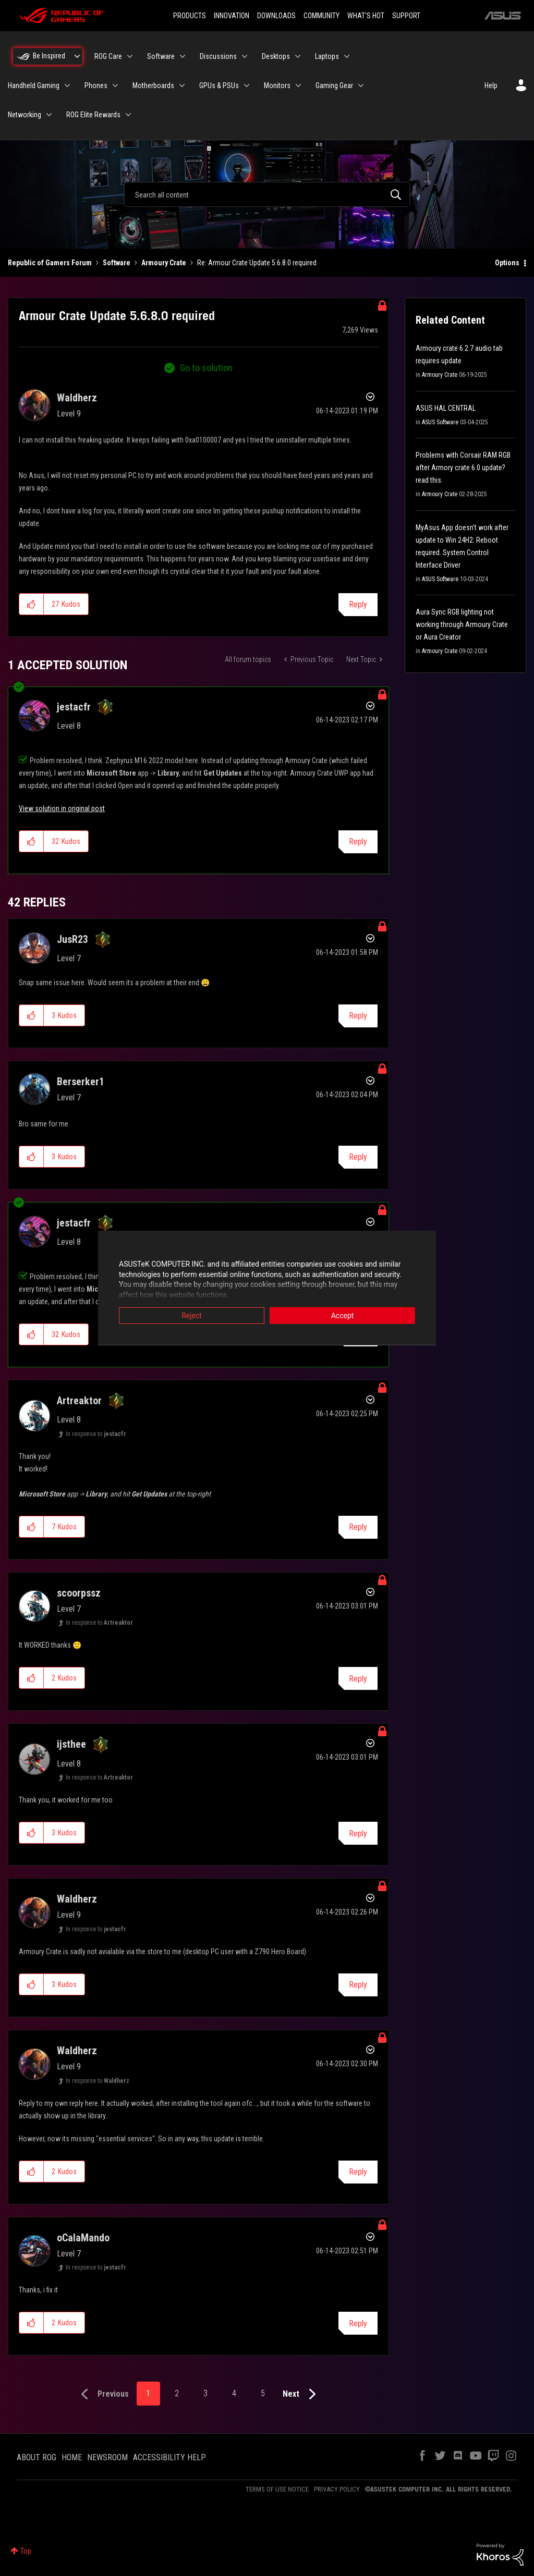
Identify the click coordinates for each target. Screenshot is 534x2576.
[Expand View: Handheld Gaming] (67, 85)
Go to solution (206, 367)
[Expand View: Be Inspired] (77, 56)
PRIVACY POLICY (337, 2489)
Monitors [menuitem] (277, 85)
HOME (72, 2457)
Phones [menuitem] (95, 85)
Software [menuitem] (161, 56)
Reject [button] (191, 1316)
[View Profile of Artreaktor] (79, 1400)
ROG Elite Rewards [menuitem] (93, 115)
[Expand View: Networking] (49, 114)
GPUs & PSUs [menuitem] (219, 85)
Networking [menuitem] (24, 115)
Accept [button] (342, 1316)
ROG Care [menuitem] (108, 56)
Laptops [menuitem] (327, 56)
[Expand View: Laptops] (347, 56)
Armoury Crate (163, 263)
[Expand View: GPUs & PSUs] (246, 85)
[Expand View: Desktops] (298, 56)
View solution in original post (62, 808)
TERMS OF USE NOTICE (277, 2489)
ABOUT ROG (36, 2457)
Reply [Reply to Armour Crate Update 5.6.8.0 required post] (358, 604)
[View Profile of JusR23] (72, 939)
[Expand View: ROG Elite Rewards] (128, 114)
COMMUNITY (321, 15)
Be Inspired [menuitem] (49, 56)
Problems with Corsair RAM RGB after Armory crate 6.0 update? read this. (463, 467)
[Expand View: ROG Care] (130, 56)
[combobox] (267, 194)
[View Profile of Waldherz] (77, 397)
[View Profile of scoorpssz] (79, 1593)
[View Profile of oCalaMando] (83, 2237)
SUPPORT (406, 15)
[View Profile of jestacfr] (74, 707)
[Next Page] (301, 2394)
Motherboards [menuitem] (153, 85)
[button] (31, 604)
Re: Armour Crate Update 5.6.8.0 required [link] (257, 263)
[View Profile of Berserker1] (80, 1081)
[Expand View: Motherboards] (182, 85)
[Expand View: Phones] (115, 85)
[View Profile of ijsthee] (71, 1744)
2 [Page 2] (177, 2393)
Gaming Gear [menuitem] (334, 85)
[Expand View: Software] (182, 56)
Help (490, 85)
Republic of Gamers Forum (50, 263)
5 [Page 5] (263, 2393)
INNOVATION (231, 15)
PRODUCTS (189, 15)
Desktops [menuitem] (276, 56)
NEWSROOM (107, 2457)
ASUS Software (440, 422)
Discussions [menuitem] (218, 56)
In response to (96, 1434)
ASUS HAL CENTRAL (446, 408)
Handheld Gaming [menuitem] (33, 85)
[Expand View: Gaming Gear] (361, 85)
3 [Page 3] (205, 2393)
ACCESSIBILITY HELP (169, 2457)
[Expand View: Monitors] (298, 85)
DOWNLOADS (276, 15)
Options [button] (507, 263)
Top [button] (25, 2551)
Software (116, 263)
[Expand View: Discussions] (244, 56)
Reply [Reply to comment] (358, 842)
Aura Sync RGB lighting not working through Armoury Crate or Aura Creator (462, 624)
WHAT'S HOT (365, 15)
